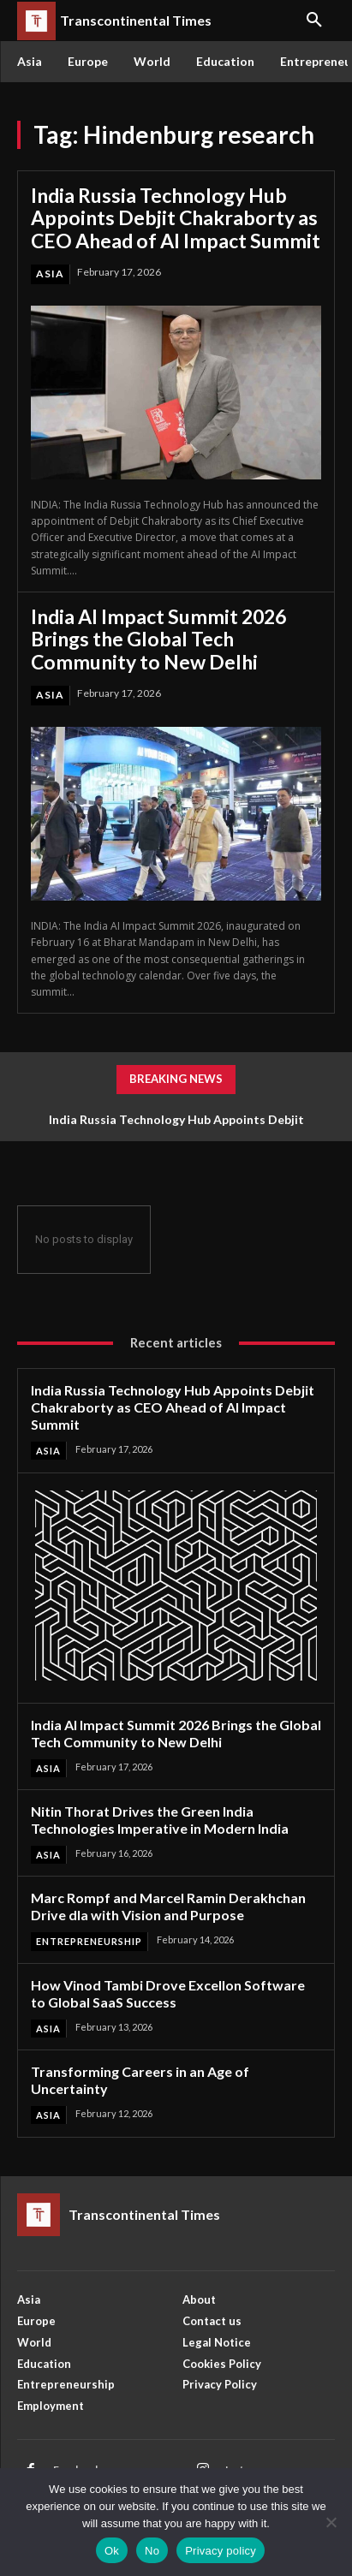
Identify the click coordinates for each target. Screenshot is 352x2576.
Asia (50, 273)
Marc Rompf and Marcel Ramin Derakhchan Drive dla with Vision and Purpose (168, 1906)
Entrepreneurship (89, 1941)
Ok (111, 2550)
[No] (330, 2522)
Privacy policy (220, 2550)
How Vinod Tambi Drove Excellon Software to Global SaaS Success (168, 1993)
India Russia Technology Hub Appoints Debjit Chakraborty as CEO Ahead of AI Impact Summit (175, 218)
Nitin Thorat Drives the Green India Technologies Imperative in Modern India (160, 1819)
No (152, 2550)
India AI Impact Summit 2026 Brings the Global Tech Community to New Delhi (158, 639)
